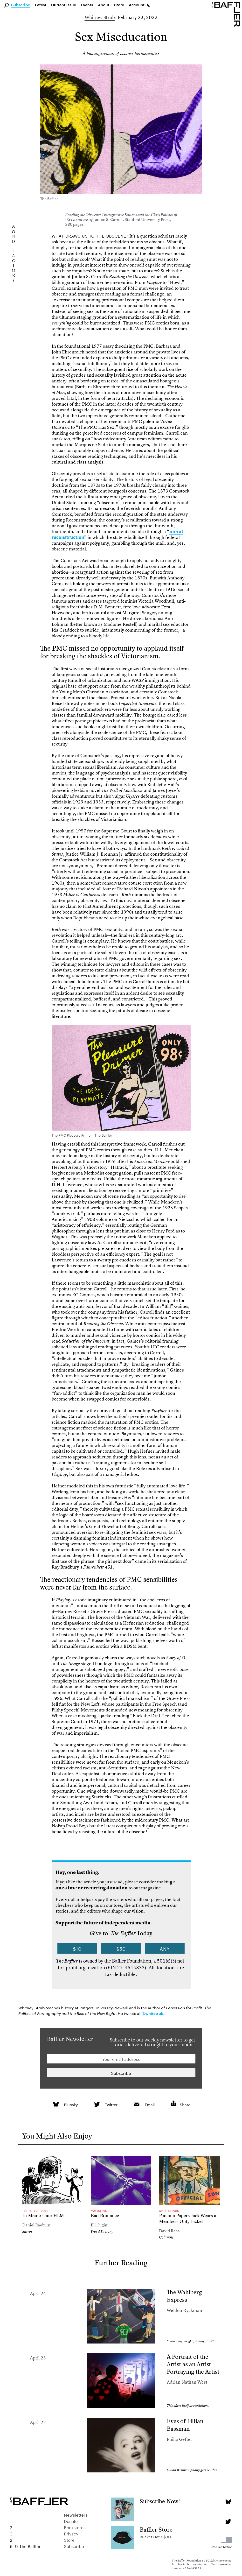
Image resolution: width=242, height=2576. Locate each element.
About (103, 4)
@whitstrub (152, 2014)
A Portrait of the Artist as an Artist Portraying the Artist (193, 2364)
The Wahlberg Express (184, 2296)
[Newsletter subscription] (121, 2072)
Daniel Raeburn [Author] (36, 2225)
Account (137, 4)
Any (165, 1948)
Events (87, 4)
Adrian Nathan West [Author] (187, 2382)
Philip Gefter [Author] (179, 2439)
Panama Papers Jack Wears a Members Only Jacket (187, 2218)
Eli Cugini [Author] (100, 2225)
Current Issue (63, 4)
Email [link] (150, 2104)
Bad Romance (105, 2216)
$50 (121, 1948)
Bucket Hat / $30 (155, 2536)
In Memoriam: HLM (43, 2216)
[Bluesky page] (228, 2502)
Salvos (27, 2231)
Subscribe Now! (160, 2501)
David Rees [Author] (169, 2230)
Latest (40, 4)
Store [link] (119, 4)
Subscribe (20, 5)
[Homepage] (227, 14)
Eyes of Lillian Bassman (185, 2425)
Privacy (71, 2533)
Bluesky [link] (71, 2104)
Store (69, 2539)
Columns (166, 2237)
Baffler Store (156, 2530)
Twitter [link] (111, 2104)
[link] (56, 2104)
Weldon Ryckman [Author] (184, 2310)
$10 (77, 1948)
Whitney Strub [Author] (100, 17)
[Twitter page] (228, 2521)
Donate (71, 2521)
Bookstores (74, 2527)
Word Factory (102, 2231)
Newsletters (75, 2514)
